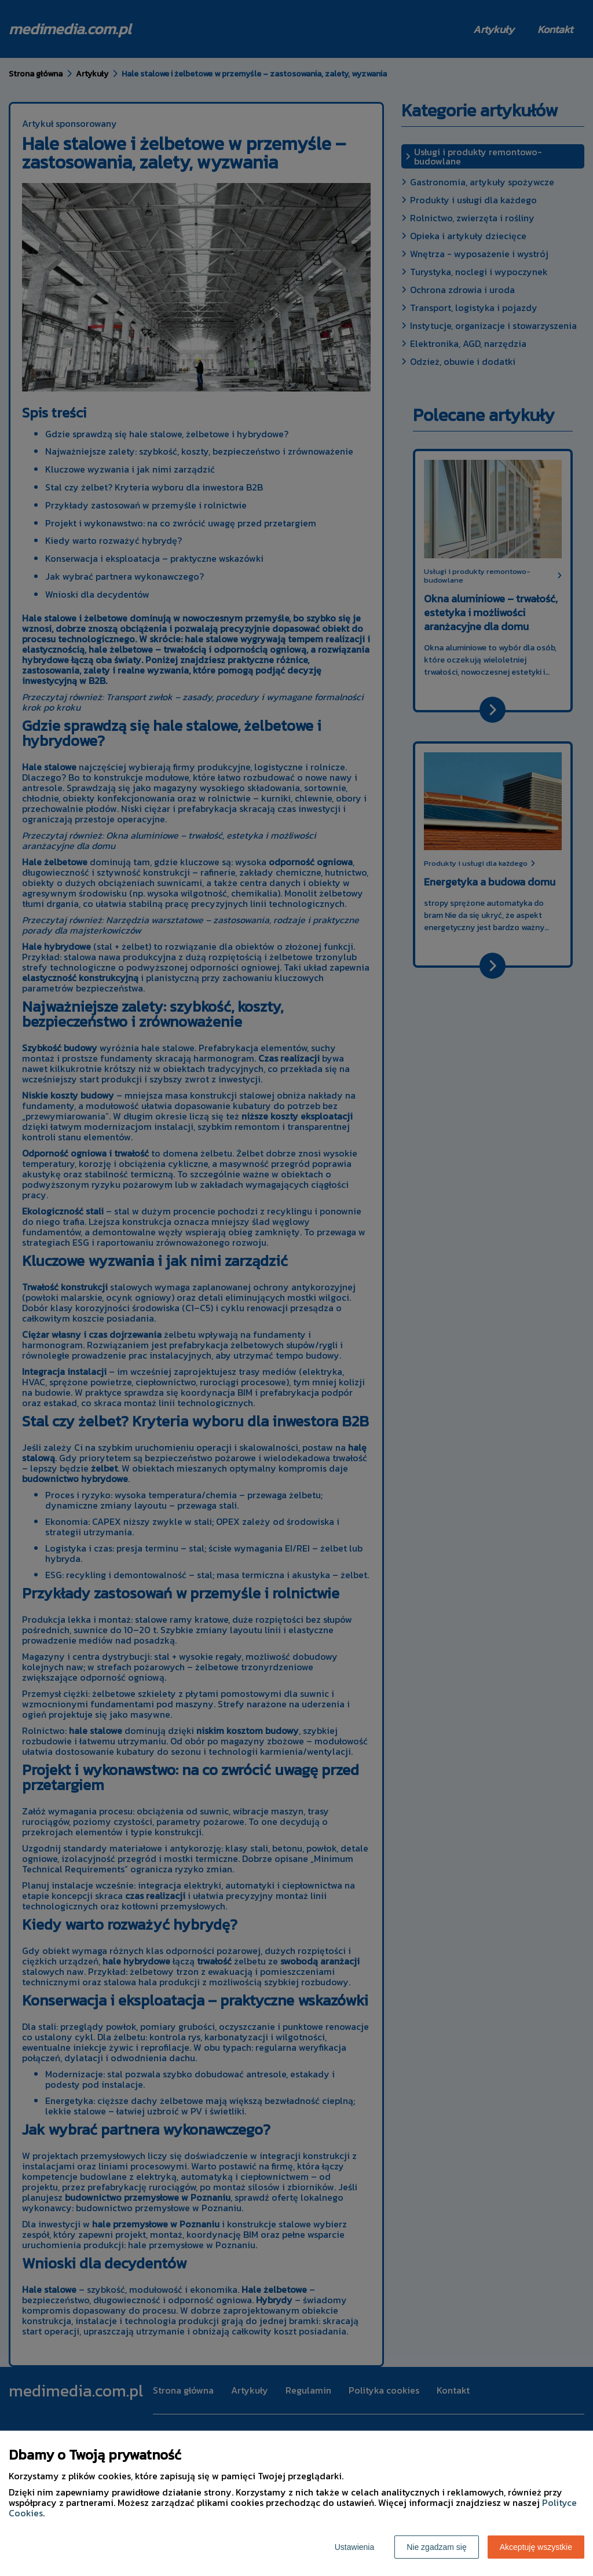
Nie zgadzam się (437, 2547)
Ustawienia (354, 2547)
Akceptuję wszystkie (536, 2547)
